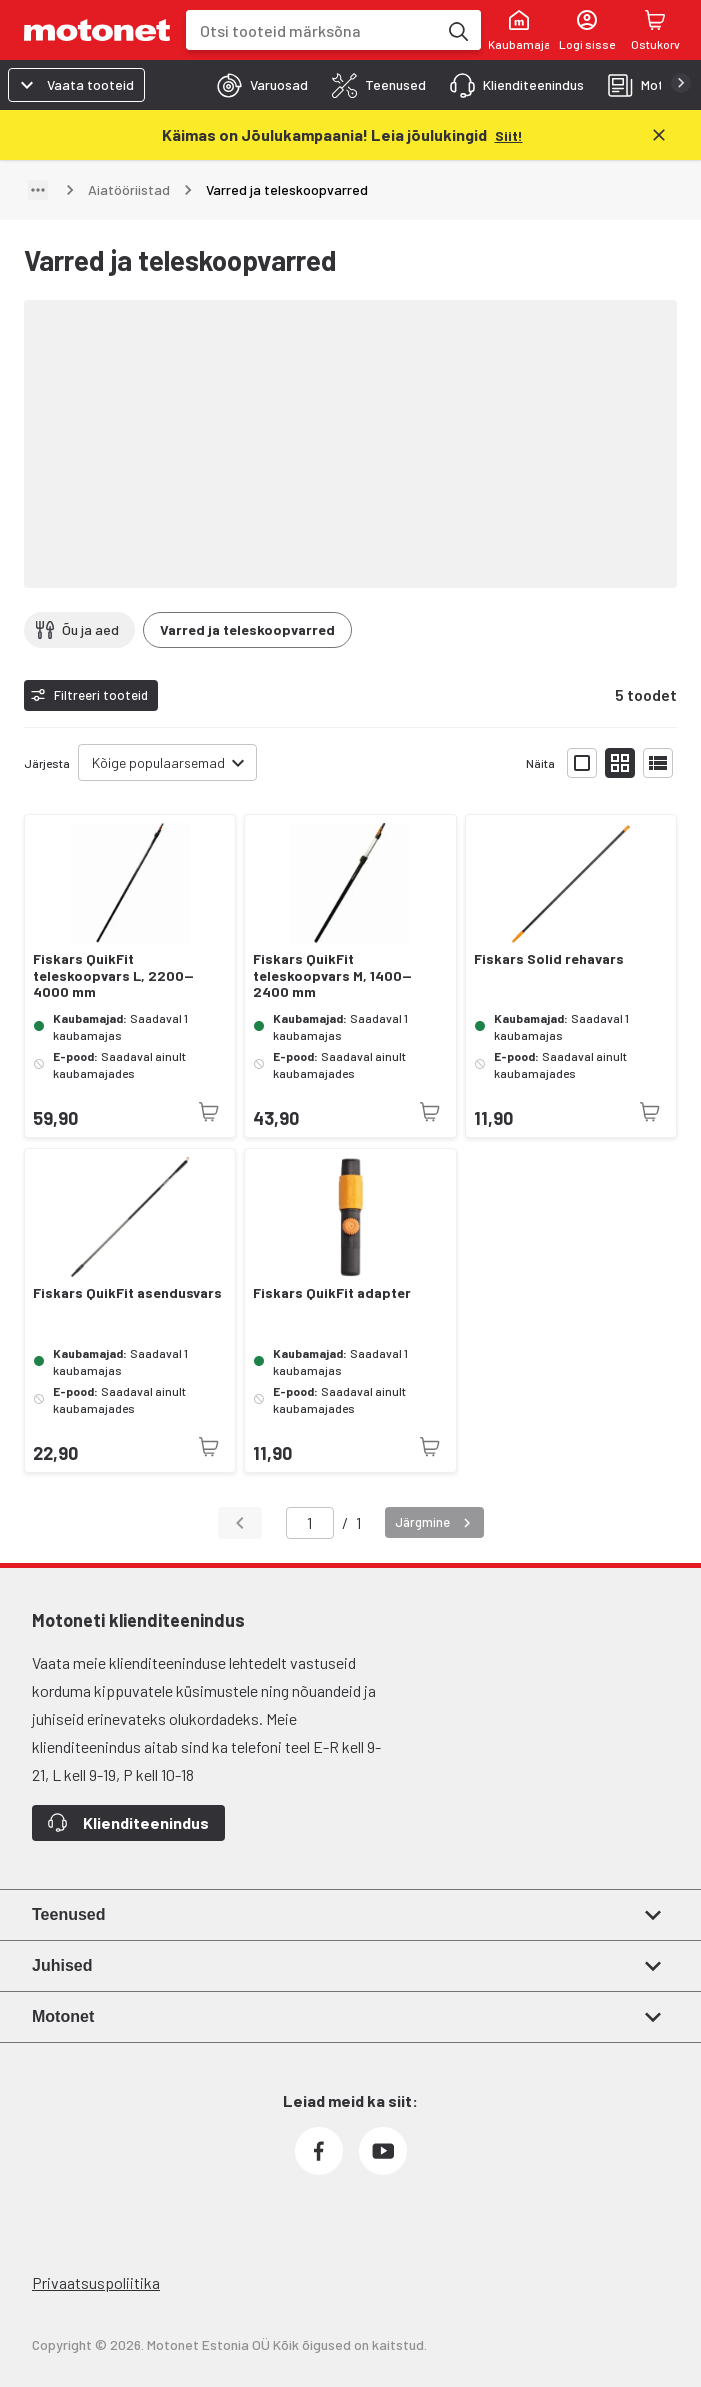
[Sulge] (659, 135)
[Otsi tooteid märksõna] (457, 30)
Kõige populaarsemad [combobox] (158, 762)
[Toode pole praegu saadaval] (209, 1112)
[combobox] (311, 30)
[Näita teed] (38, 190)
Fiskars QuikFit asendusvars (127, 1293)
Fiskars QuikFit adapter (332, 1293)
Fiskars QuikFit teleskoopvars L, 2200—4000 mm (113, 976)
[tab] (256, 85)
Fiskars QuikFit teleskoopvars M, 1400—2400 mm (332, 976)
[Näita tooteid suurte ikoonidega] (582, 763)
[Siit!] (509, 134)
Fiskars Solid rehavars (549, 959)
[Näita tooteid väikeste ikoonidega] (620, 763)
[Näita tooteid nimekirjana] (658, 763)
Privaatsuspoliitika (96, 2282)
